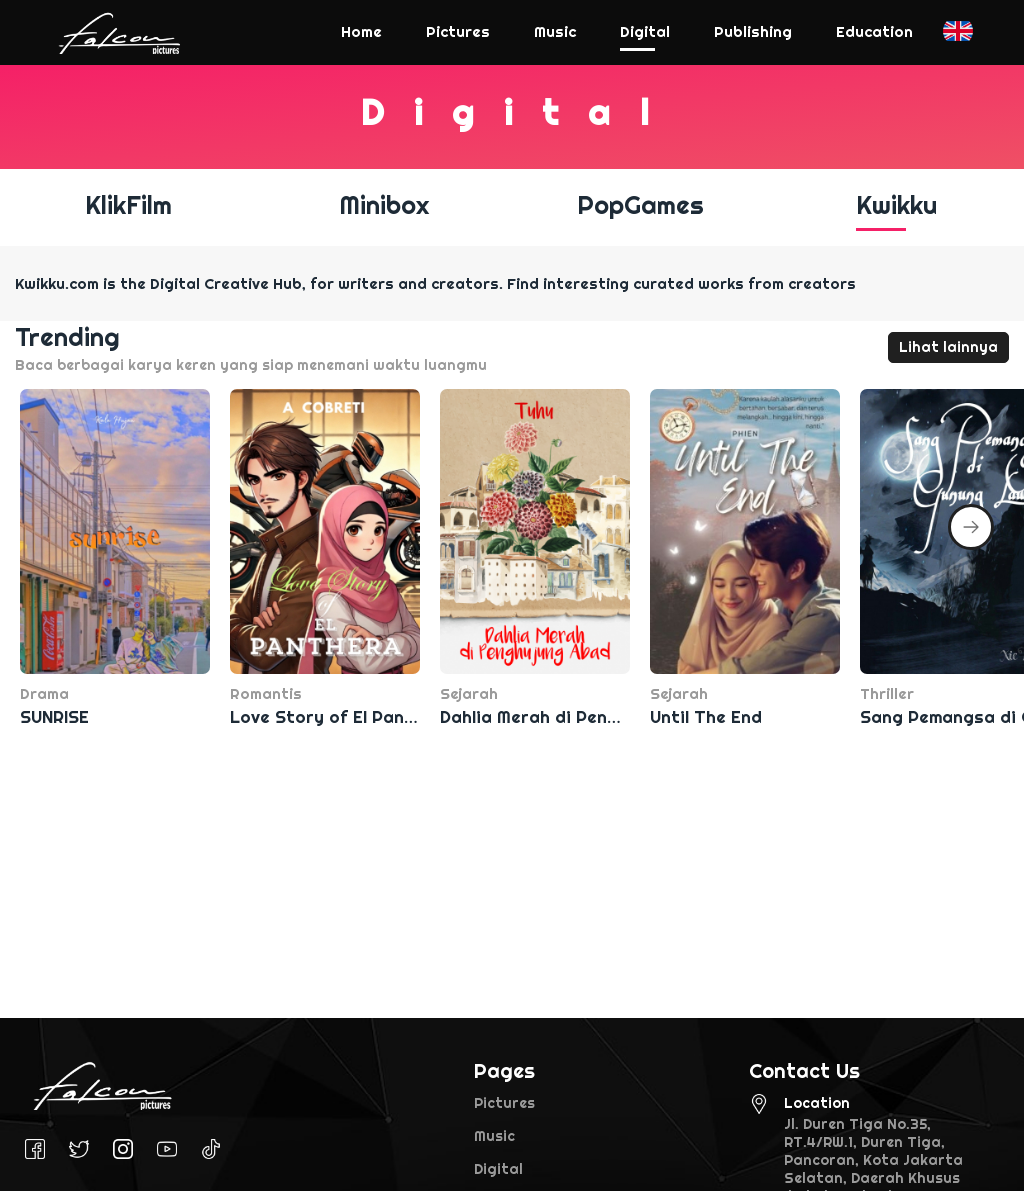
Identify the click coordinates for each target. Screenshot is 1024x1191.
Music (494, 1136)
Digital (498, 1169)
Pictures (504, 1103)
